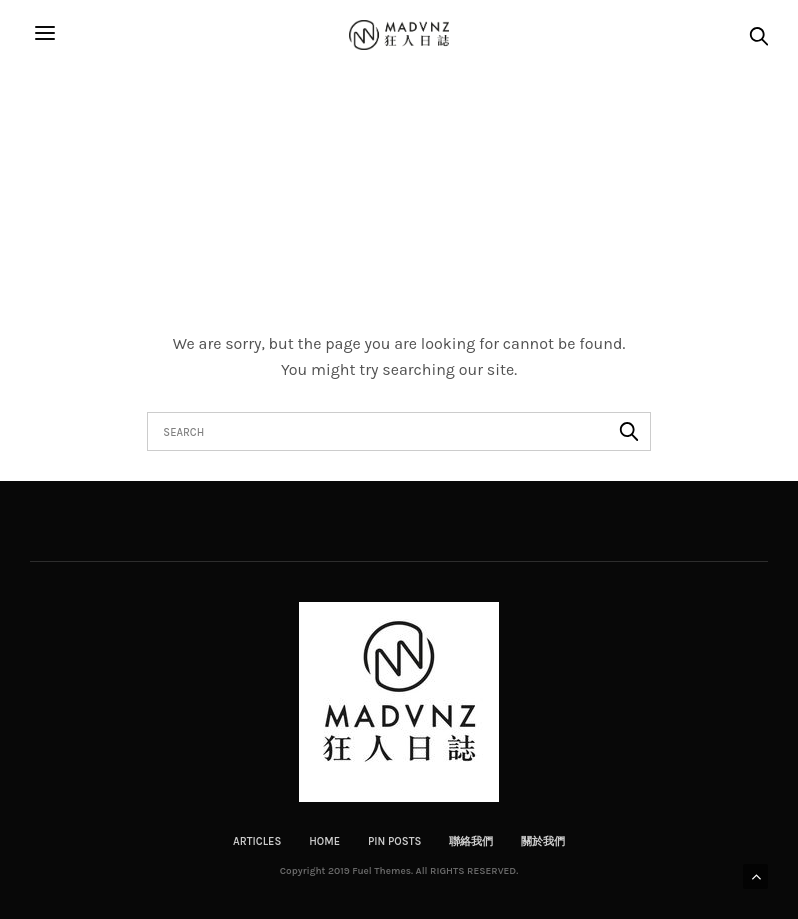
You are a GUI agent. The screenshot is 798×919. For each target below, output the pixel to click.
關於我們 (543, 841)
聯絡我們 (471, 841)
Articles (257, 841)
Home (324, 841)
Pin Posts (394, 841)
